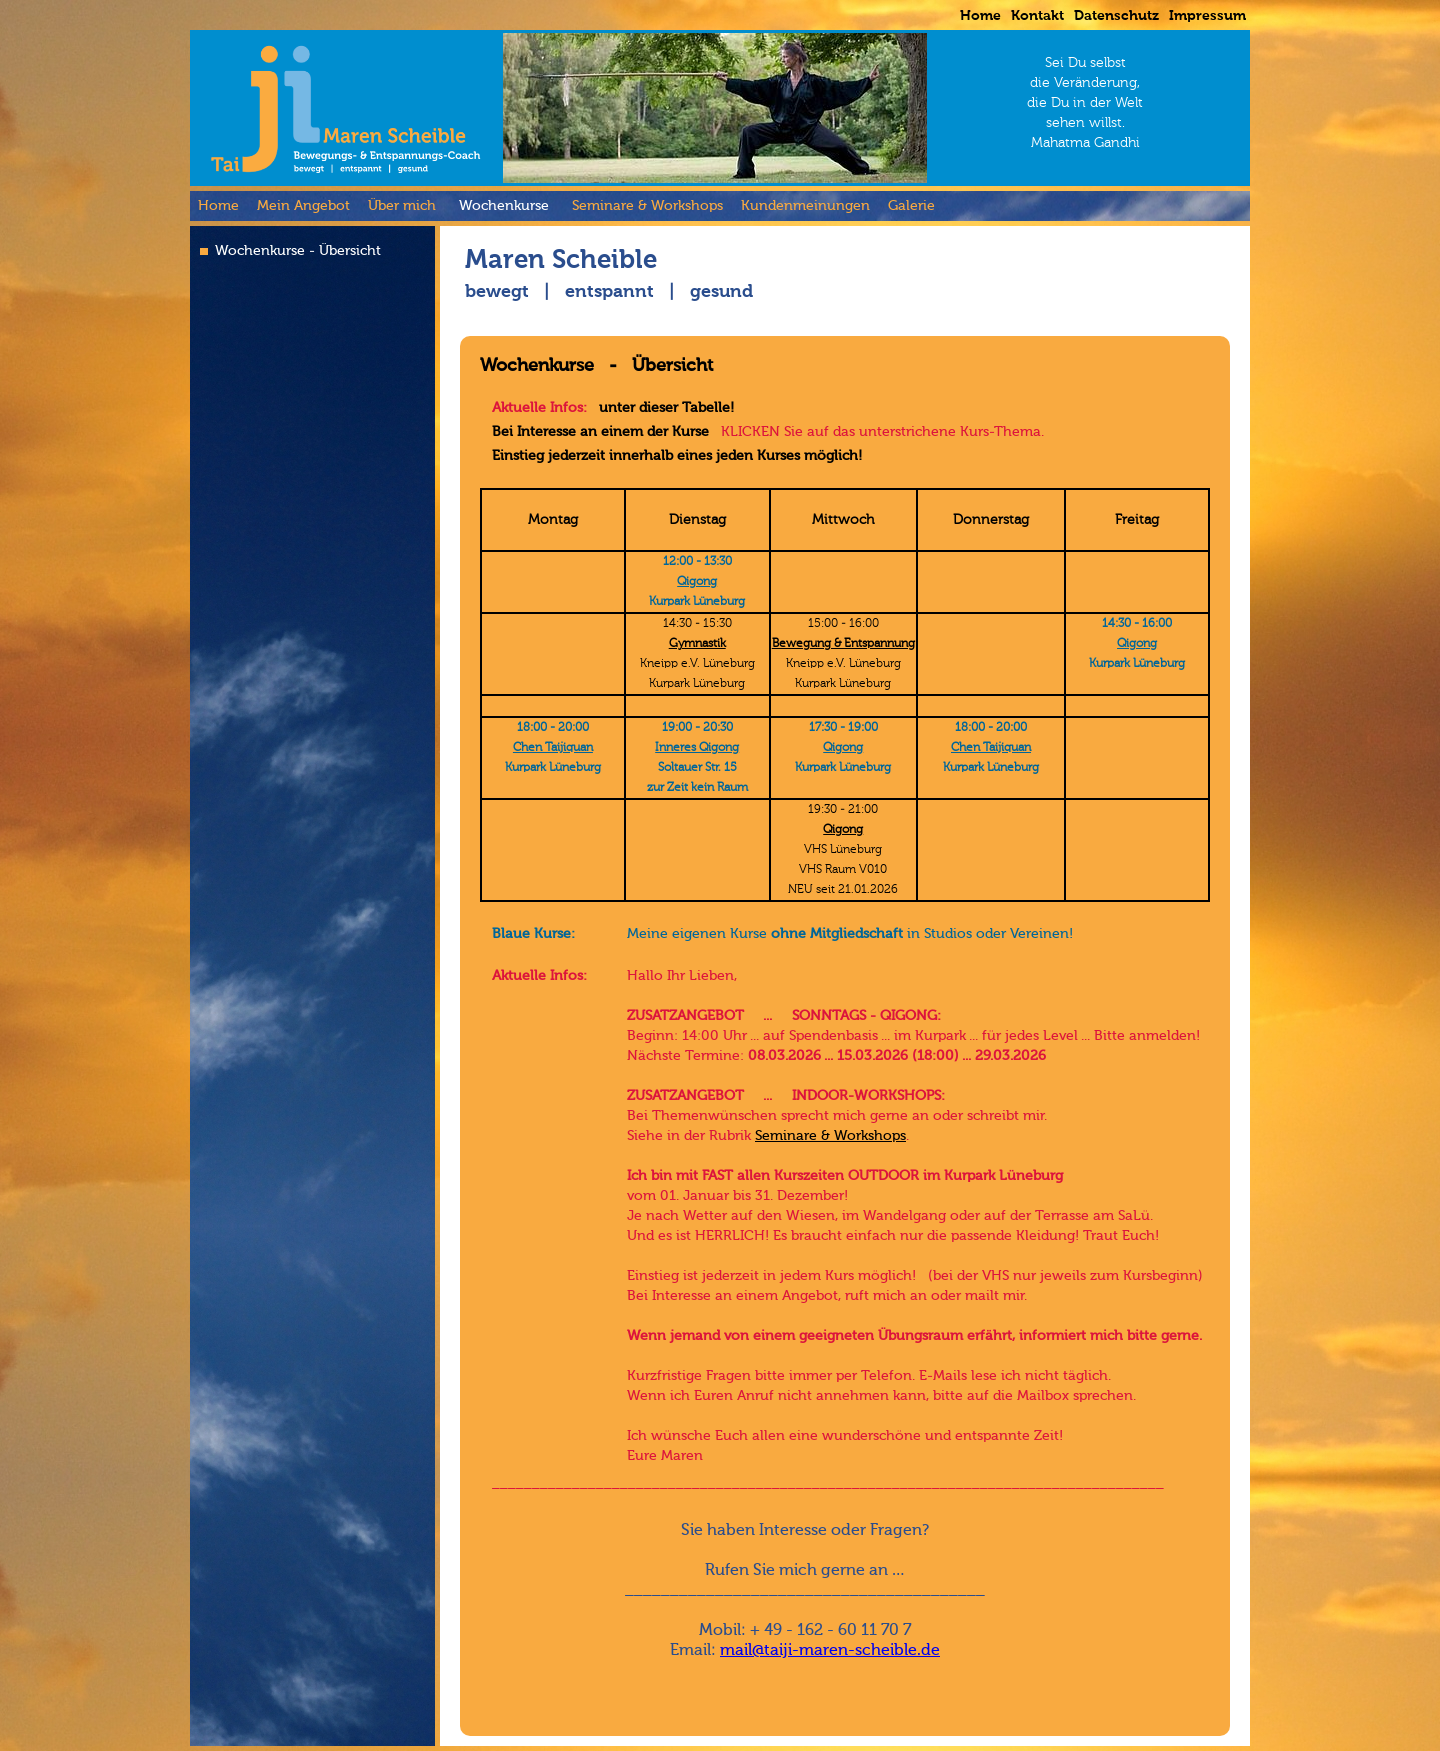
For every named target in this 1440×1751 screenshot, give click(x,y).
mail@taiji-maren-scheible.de (830, 1651)
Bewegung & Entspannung (843, 644)
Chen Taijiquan (553, 748)
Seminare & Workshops (830, 1136)
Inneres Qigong (697, 748)
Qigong (697, 582)
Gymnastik (697, 644)
